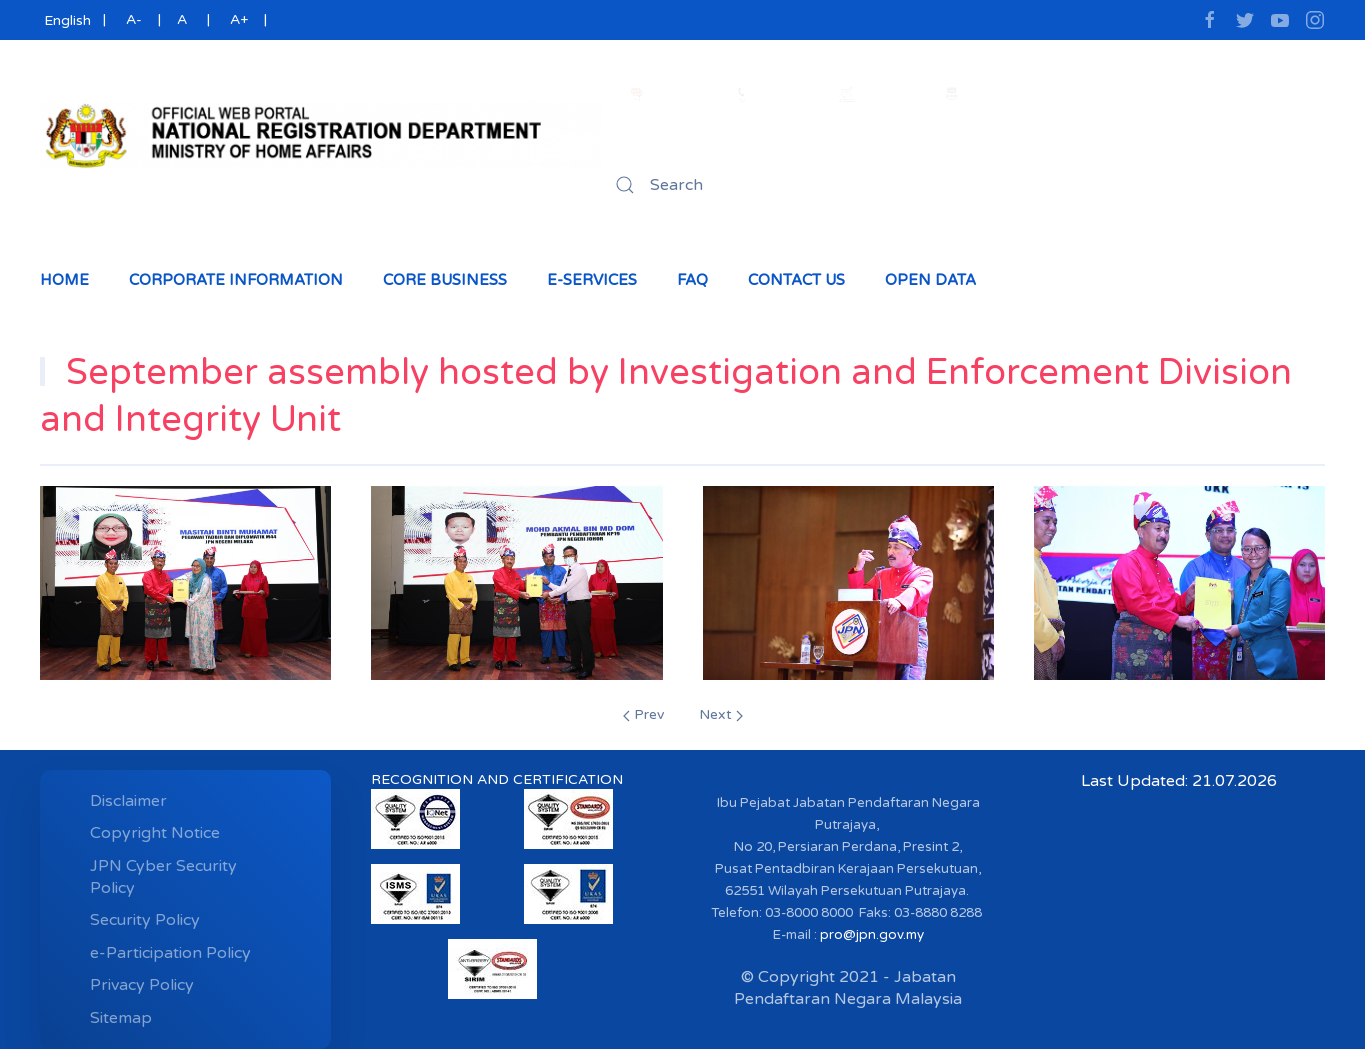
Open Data (930, 280)
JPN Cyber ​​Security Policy (163, 877)
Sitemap (121, 1018)
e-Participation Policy (170, 953)
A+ (239, 19)
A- (134, 19)
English (65, 20)
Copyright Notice (155, 833)
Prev (643, 714)
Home (64, 280)
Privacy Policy (142, 985)
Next (721, 714)
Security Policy (145, 920)
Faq (692, 280)
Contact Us (796, 280)
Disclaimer (128, 801)
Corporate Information (236, 280)
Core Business (445, 280)
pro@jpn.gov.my (872, 935)
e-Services (592, 280)
